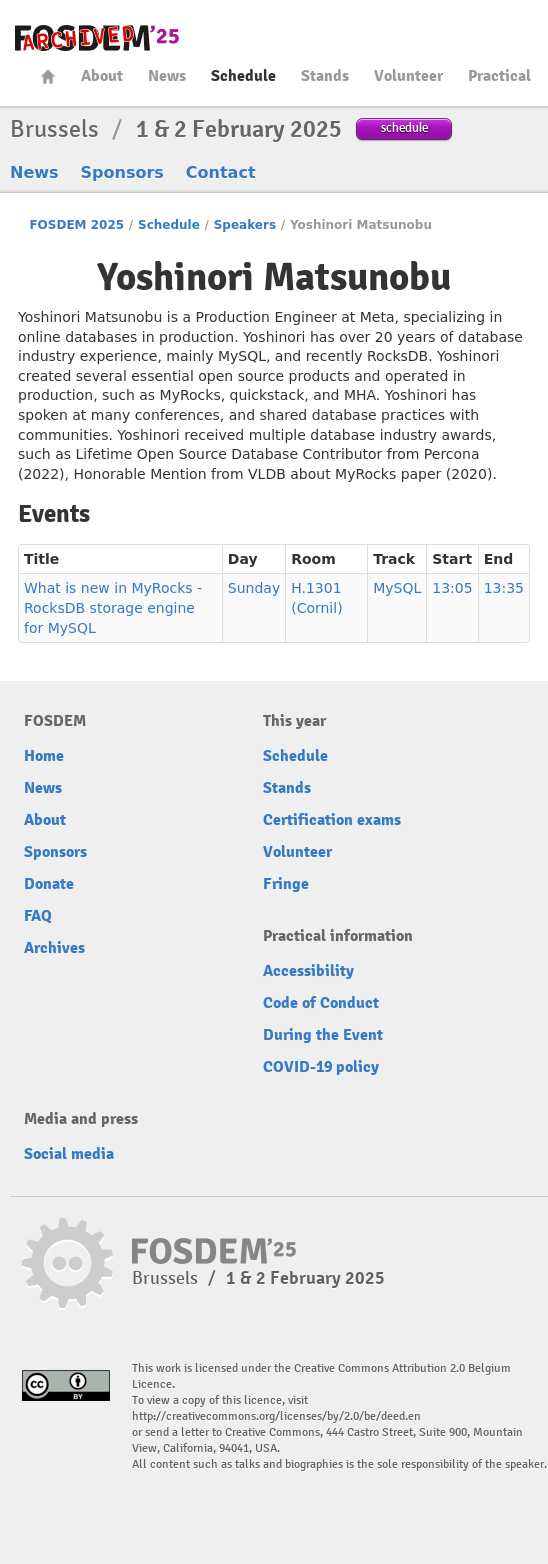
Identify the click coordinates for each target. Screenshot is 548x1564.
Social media (69, 1154)
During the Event (323, 1035)
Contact (221, 172)
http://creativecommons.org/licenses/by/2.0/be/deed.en (276, 1416)
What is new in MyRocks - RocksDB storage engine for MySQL (113, 608)
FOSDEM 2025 (76, 225)
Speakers (245, 225)
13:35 (504, 588)
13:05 (452, 588)
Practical (499, 76)
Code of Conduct (321, 1003)
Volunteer (408, 76)
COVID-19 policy (321, 1067)
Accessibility (308, 971)
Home (48, 76)
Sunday (254, 588)
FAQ (38, 916)
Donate (49, 884)
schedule (404, 127)
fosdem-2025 (97, 38)
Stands (325, 76)
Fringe (286, 884)
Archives (54, 948)
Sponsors (122, 172)
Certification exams (332, 820)
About (102, 76)
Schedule (243, 76)
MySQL (397, 588)
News (167, 76)
